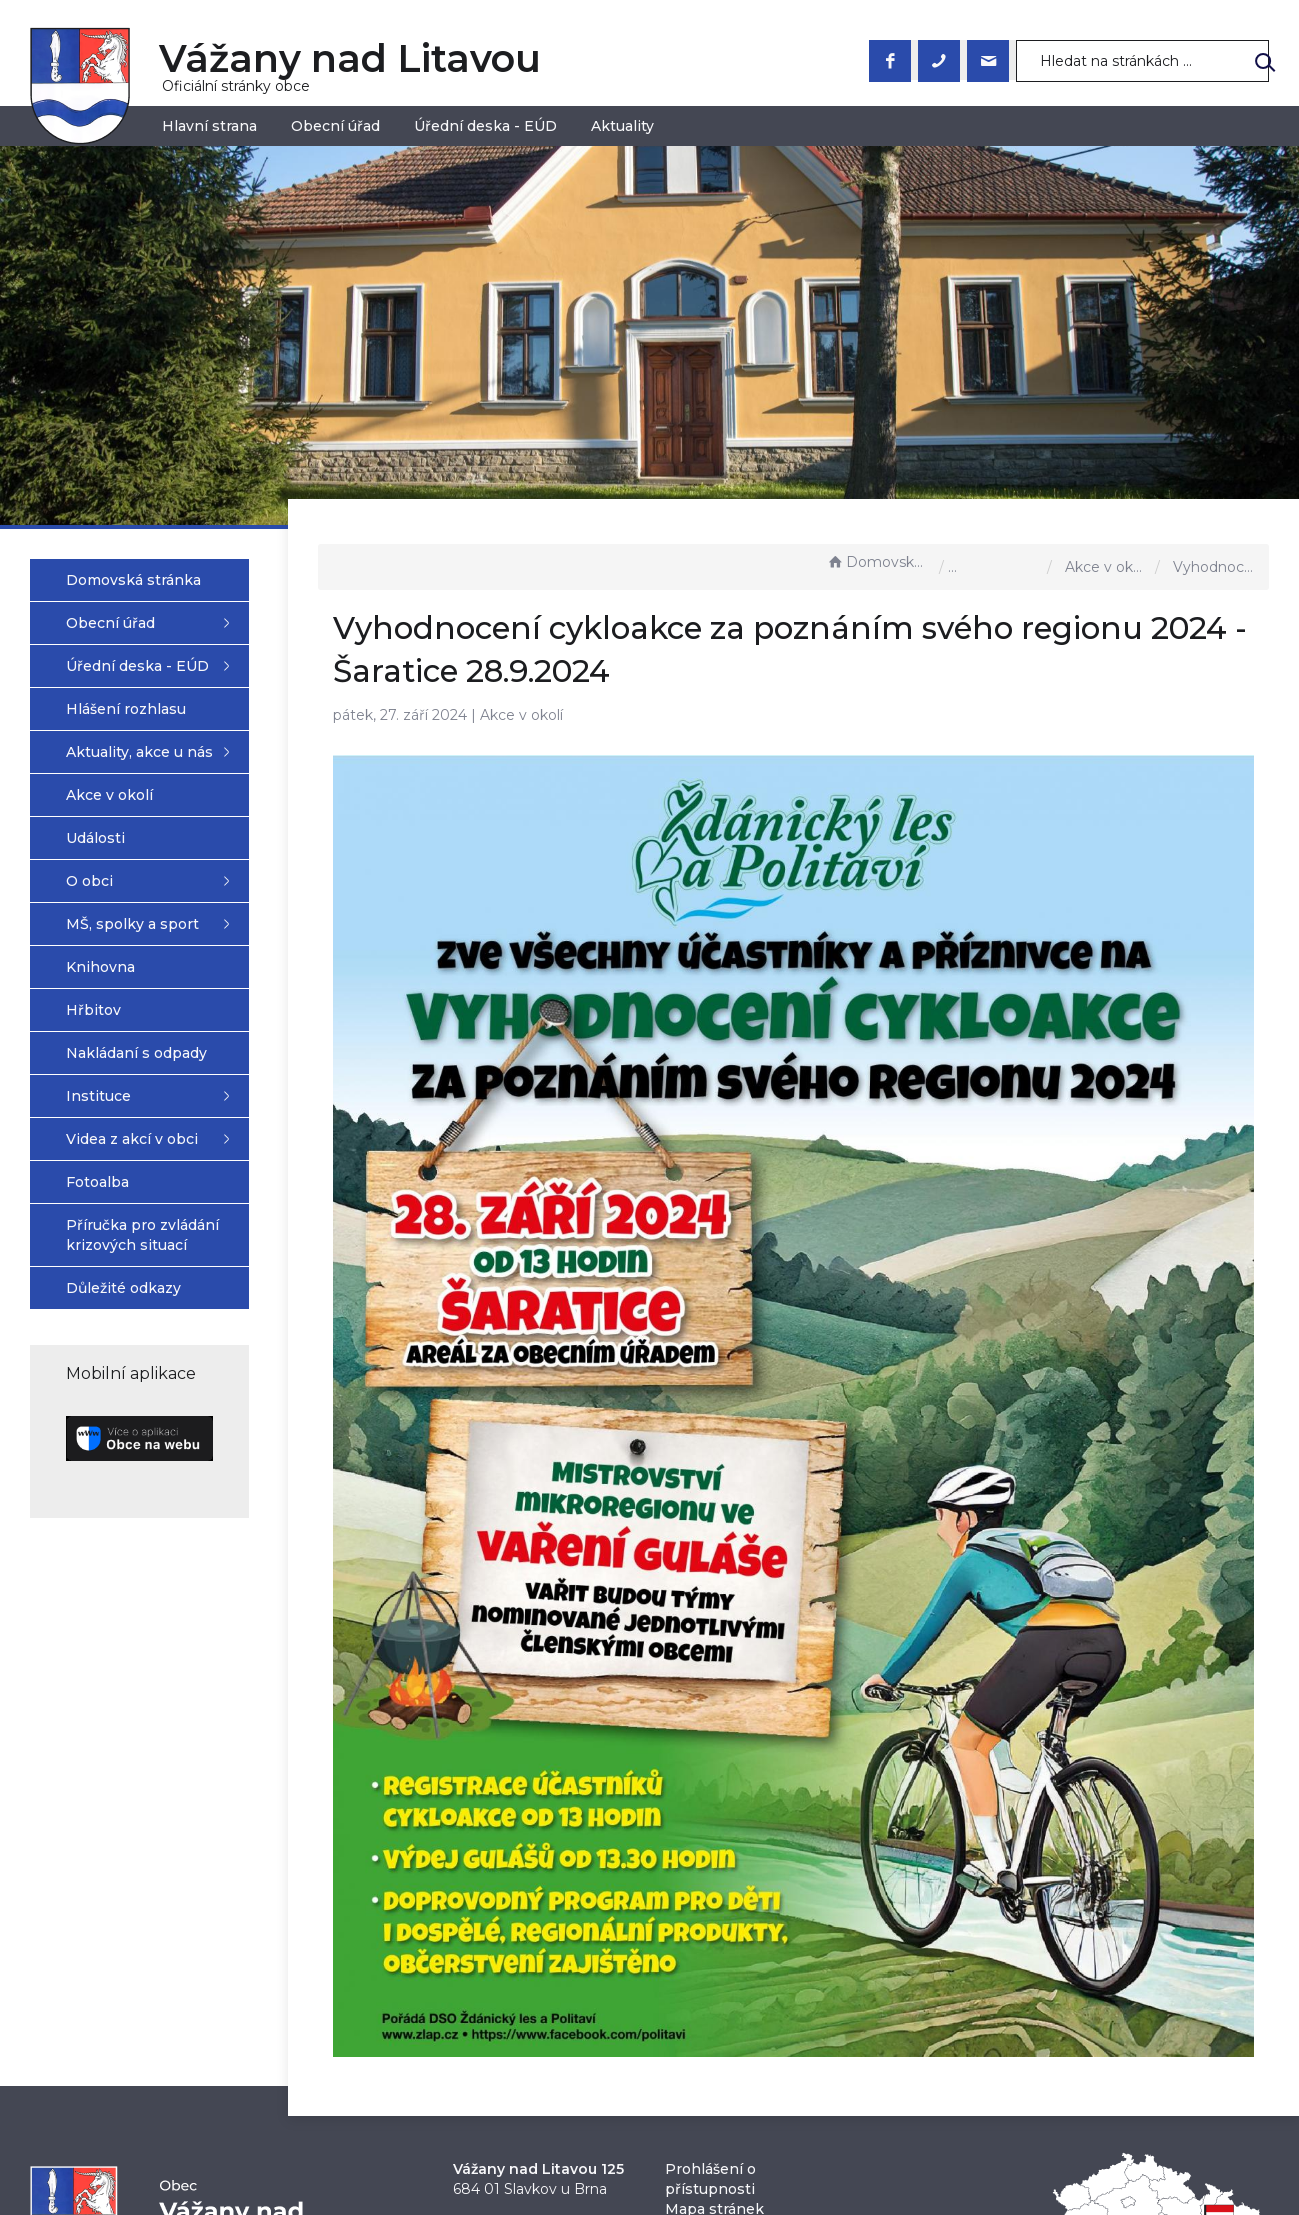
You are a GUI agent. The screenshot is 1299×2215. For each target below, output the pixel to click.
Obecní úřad (335, 126)
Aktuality (622, 126)
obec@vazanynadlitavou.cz (550, 2134)
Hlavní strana (209, 126)
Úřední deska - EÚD (485, 126)
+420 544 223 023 (518, 2114)
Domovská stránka (878, 562)
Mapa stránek (714, 2094)
